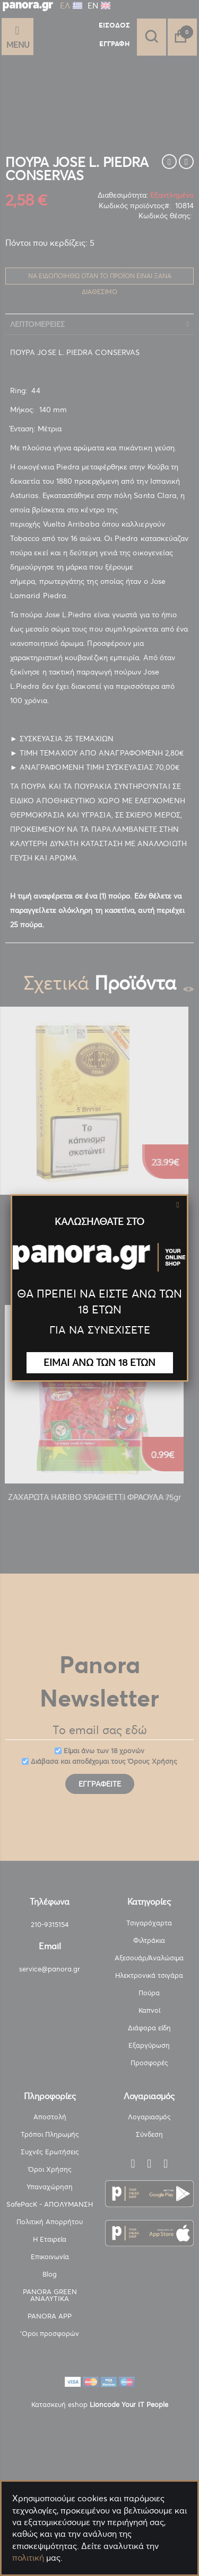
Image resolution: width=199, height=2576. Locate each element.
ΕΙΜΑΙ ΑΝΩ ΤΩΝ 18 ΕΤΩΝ (99, 1362)
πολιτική (28, 2557)
